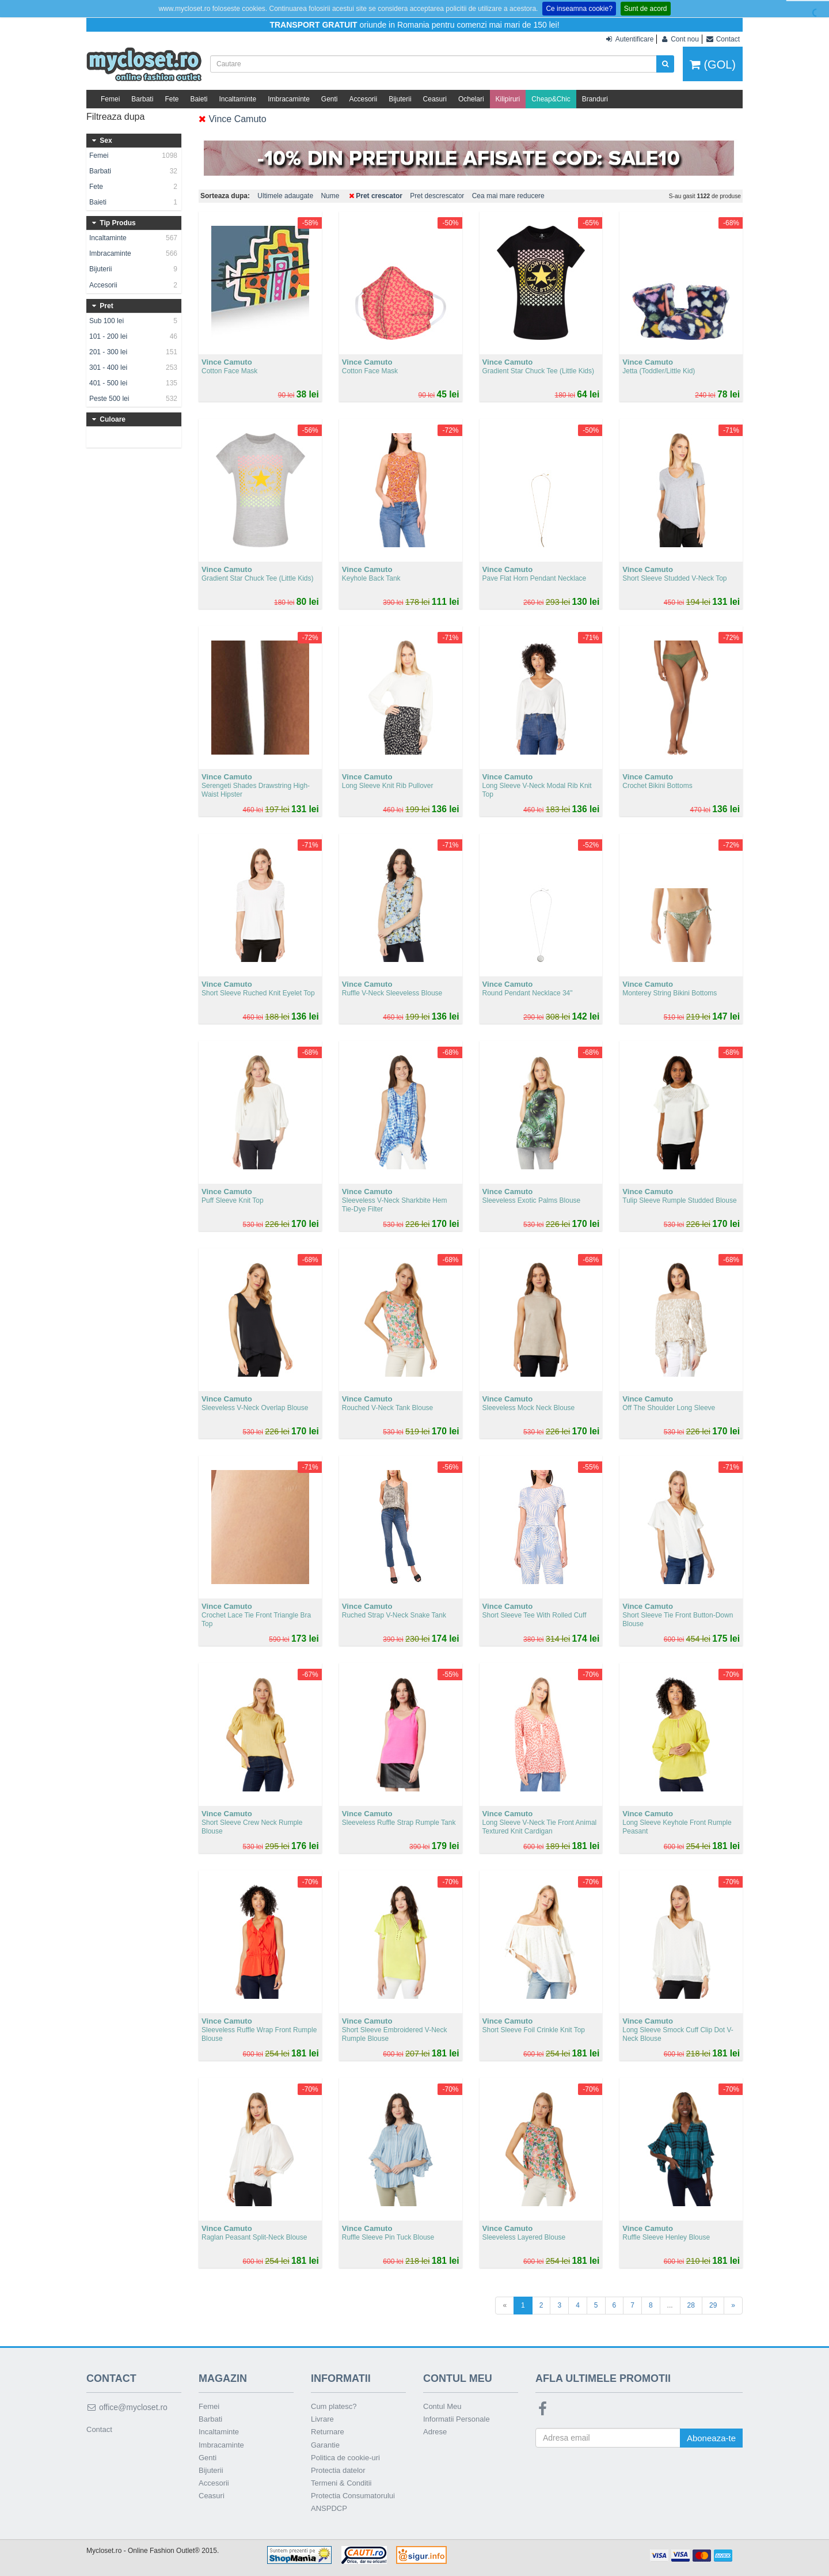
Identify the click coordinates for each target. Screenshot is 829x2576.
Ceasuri (435, 99)
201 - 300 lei (133, 352)
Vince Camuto (233, 119)
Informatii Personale (456, 2419)
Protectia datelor (338, 2470)
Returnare (327, 2431)
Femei (110, 99)
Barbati (142, 99)
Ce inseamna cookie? (579, 9)
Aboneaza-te (711, 2438)
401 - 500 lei (133, 383)
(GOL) (713, 64)
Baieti (198, 99)
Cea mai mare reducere (508, 196)
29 (713, 2305)
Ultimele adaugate (285, 196)
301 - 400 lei (133, 367)
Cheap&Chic (550, 99)
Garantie (325, 2445)
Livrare (322, 2419)
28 (691, 2305)
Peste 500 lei (133, 398)
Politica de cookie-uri (345, 2457)
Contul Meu (442, 2406)
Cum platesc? (333, 2406)
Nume (330, 196)
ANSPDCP (329, 2508)
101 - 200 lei (133, 336)
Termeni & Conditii (341, 2483)
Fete (171, 99)
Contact (99, 2429)
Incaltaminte (237, 99)
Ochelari (471, 99)
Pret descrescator (437, 196)
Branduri (595, 99)
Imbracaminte (289, 99)
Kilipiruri (508, 99)
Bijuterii (400, 99)
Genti (329, 99)
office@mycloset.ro (127, 2407)
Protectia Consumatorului (353, 2495)
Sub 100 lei (133, 320)
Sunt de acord (645, 9)
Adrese (435, 2431)
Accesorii (363, 99)
